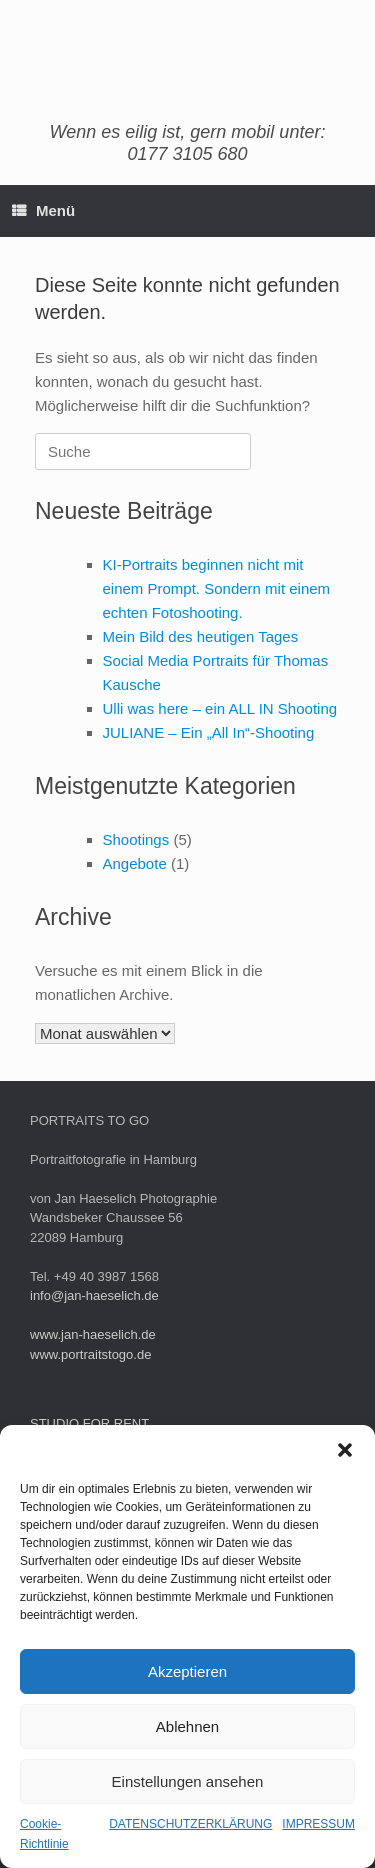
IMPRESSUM (318, 1824)
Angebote (135, 863)
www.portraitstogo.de (90, 1354)
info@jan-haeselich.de (94, 1295)
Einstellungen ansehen (188, 1781)
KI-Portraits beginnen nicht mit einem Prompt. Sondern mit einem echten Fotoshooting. (217, 588)
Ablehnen (187, 1726)
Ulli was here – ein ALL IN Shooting (220, 708)
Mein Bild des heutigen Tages (201, 636)
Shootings (136, 839)
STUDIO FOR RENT (89, 1423)
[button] (345, 1450)
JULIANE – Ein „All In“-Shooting (209, 732)
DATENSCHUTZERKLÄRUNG (190, 1824)
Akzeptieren (187, 1671)
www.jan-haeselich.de (93, 1334)
